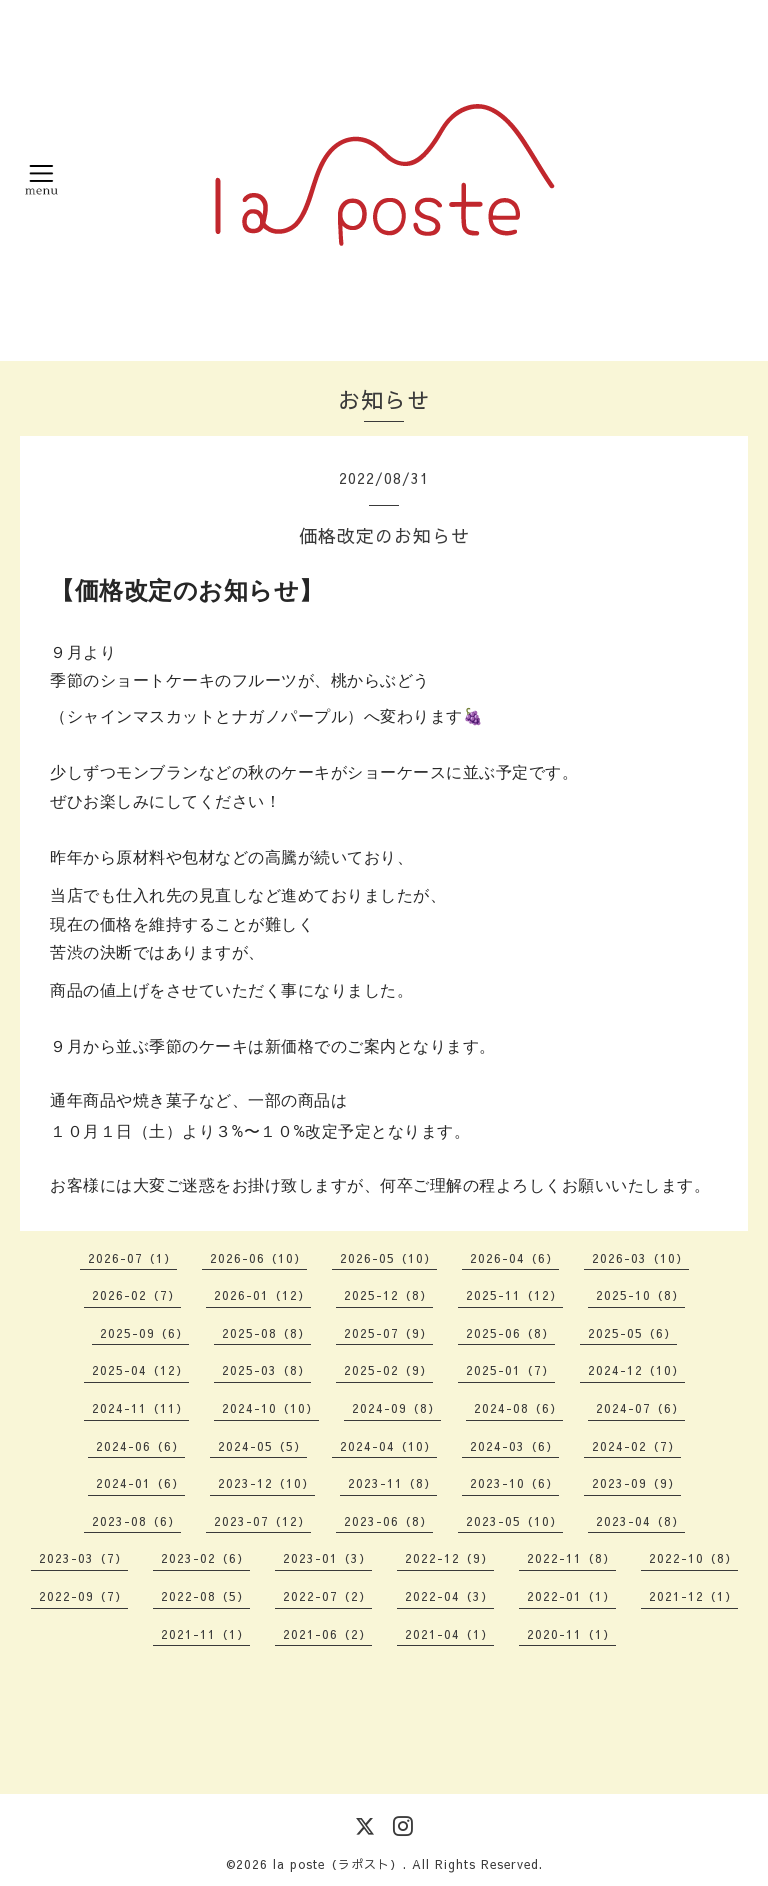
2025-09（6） (144, 1333)
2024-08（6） (518, 1408)
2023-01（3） (327, 1558)
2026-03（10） (640, 1258)
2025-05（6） (632, 1333)
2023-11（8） (392, 1483)
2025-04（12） (140, 1370)
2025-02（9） (388, 1370)
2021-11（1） (205, 1634)
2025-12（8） (388, 1295)
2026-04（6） (514, 1258)
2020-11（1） (571, 1634)
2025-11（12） (514, 1295)
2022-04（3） (449, 1596)
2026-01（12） (262, 1295)
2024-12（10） (636, 1370)
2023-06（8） (388, 1521)
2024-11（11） (140, 1408)
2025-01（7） (510, 1370)
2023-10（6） (514, 1483)
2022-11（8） (571, 1558)
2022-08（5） (205, 1596)
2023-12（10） (266, 1483)
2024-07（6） (640, 1408)
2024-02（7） (636, 1446)
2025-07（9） (388, 1333)
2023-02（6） (205, 1558)
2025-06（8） (510, 1333)
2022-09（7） (83, 1596)
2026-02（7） (136, 1295)
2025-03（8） (266, 1370)
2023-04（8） (640, 1521)
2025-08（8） (266, 1333)
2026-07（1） (132, 1258)
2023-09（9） (636, 1483)
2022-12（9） (449, 1558)
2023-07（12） (262, 1521)
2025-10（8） (640, 1295)
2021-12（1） (693, 1596)
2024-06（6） (140, 1446)
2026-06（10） (258, 1258)
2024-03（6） (514, 1446)
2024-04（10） (388, 1446)
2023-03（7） (83, 1558)
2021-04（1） (449, 1634)
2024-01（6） (140, 1483)
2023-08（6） (136, 1521)
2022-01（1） (571, 1596)
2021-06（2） (327, 1634)
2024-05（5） (262, 1446)
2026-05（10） (388, 1258)
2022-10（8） (693, 1558)
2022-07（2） (327, 1596)
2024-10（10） (270, 1408)
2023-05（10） (514, 1521)
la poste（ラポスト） (338, 1864)
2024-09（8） (396, 1408)
